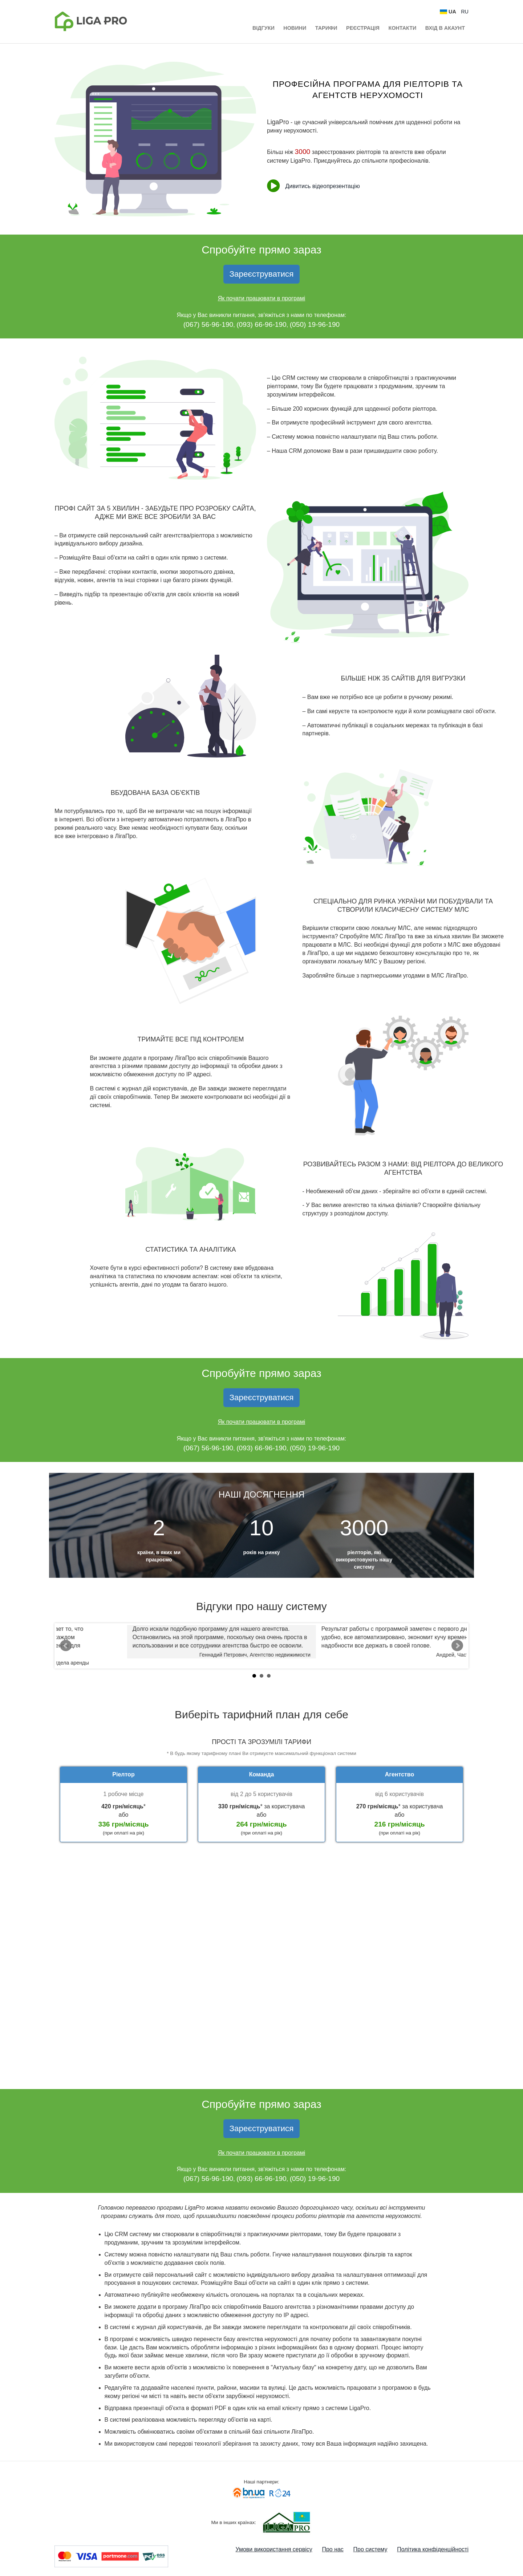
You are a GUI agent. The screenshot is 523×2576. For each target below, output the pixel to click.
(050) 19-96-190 (315, 324)
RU (465, 12)
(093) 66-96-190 (261, 324)
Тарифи (326, 28)
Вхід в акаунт (445, 28)
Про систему (370, 2549)
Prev (66, 1645)
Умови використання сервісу (273, 2549)
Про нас (332, 2549)
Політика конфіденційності (433, 2549)
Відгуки (263, 28)
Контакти (402, 28)
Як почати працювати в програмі (261, 298)
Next (457, 1645)
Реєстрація (363, 28)
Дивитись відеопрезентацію (313, 186)
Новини (294, 28)
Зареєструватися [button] (262, 274)
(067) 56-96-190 (208, 324)
